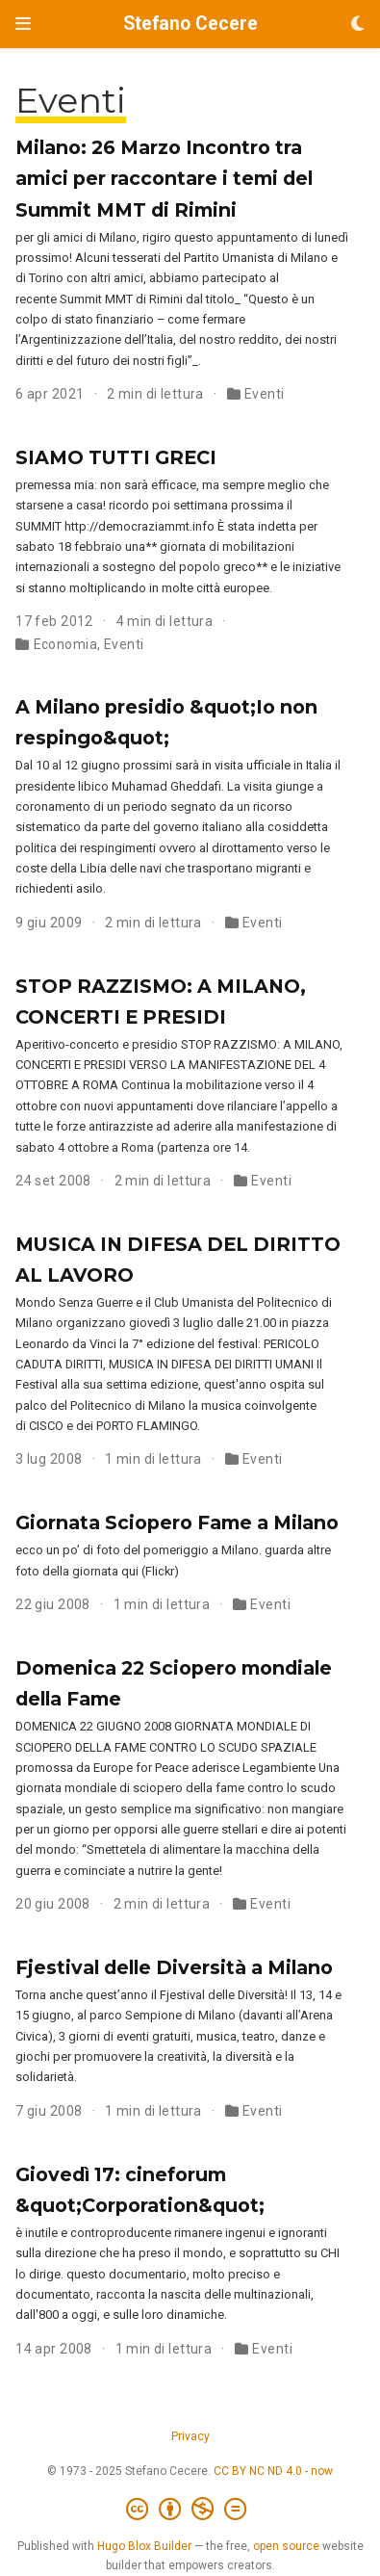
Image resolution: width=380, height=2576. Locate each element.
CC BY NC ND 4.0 (258, 2471)
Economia (65, 644)
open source (286, 2546)
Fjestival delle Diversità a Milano (174, 1967)
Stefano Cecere (190, 24)
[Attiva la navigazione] (23, 24)
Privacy (190, 2436)
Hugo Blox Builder (144, 2546)
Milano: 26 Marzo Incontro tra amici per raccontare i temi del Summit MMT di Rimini (164, 178)
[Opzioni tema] (358, 24)
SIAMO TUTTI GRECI (115, 457)
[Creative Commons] (190, 2509)
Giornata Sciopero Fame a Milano (177, 1522)
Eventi (264, 394)
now (322, 2471)
